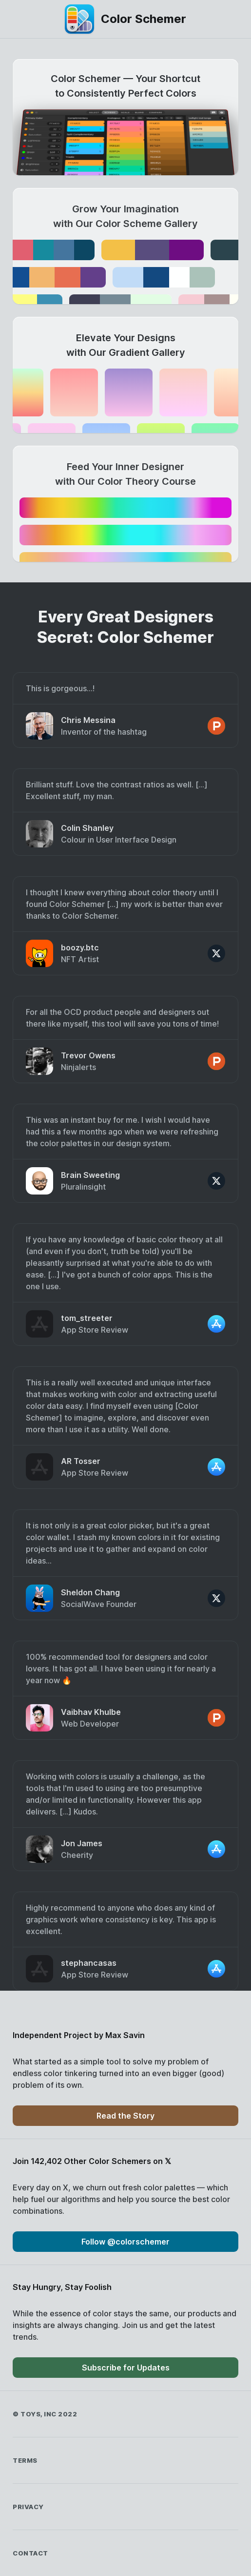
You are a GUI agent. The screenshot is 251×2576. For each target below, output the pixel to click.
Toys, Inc (38, 2414)
